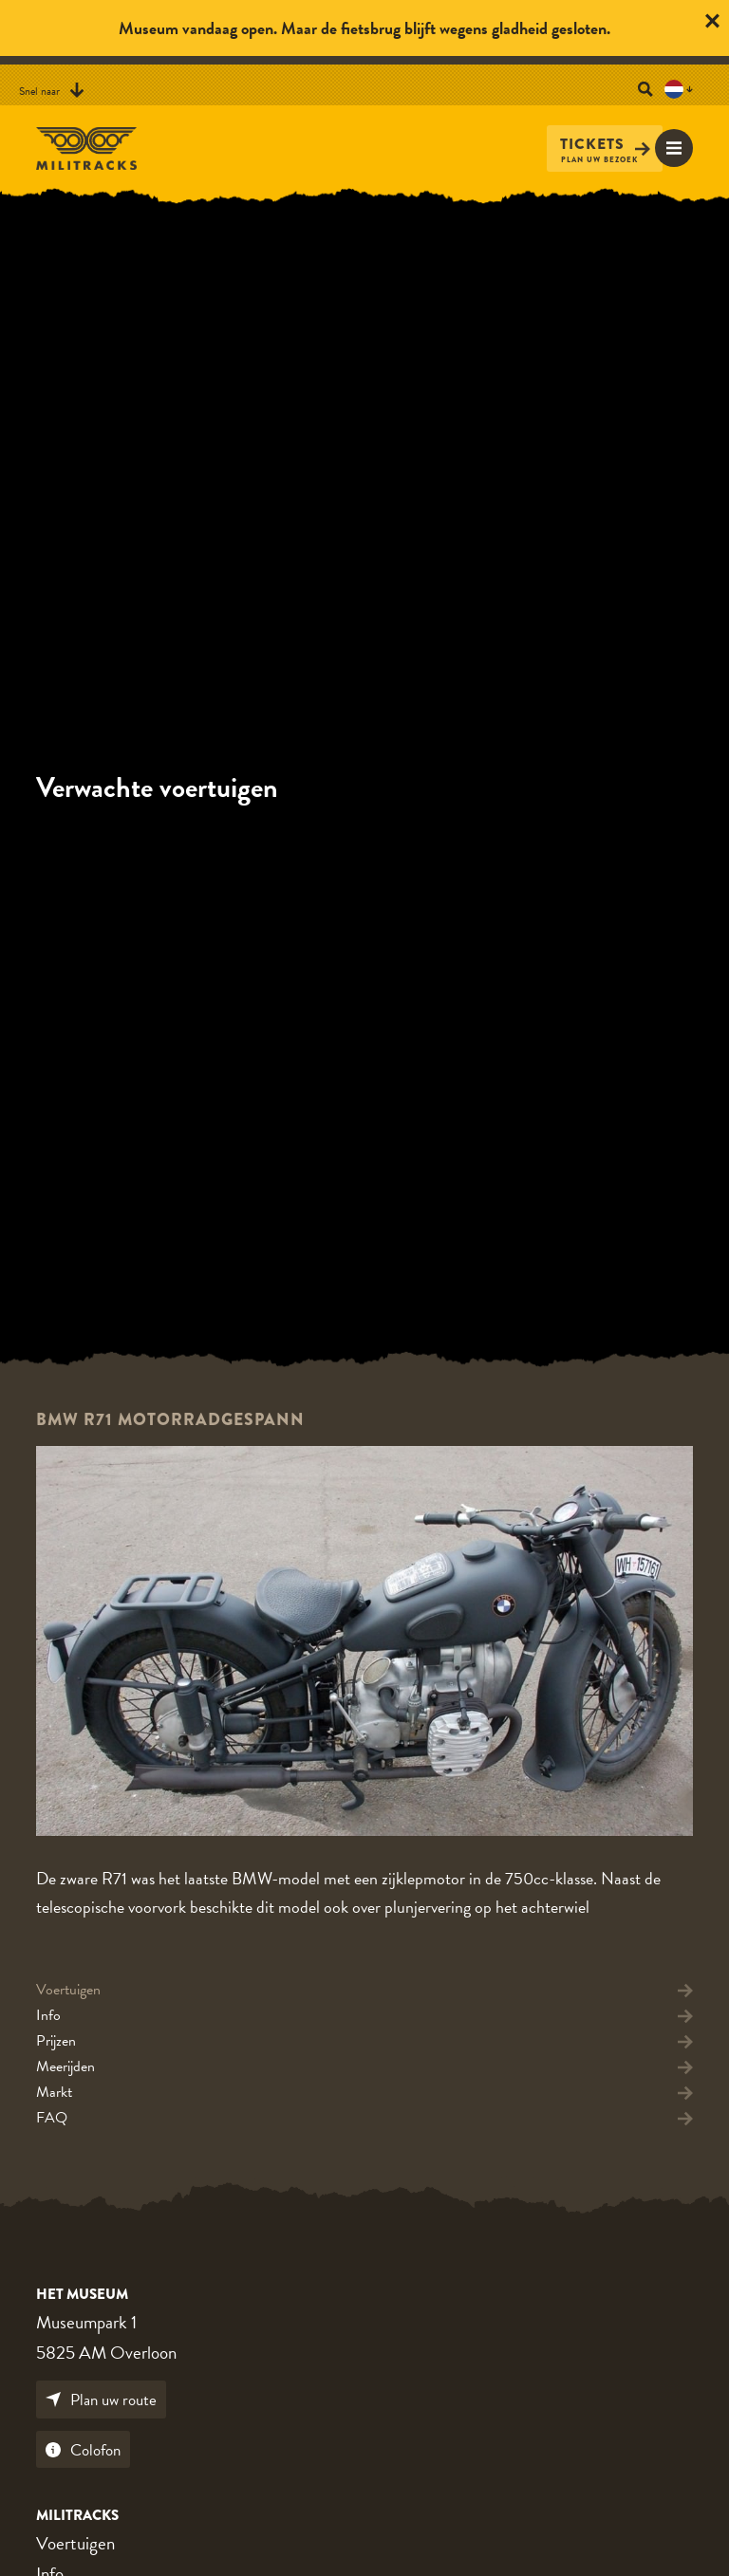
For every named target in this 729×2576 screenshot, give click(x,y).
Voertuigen (75, 2543)
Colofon (83, 2450)
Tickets (605, 145)
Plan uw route (101, 2400)
